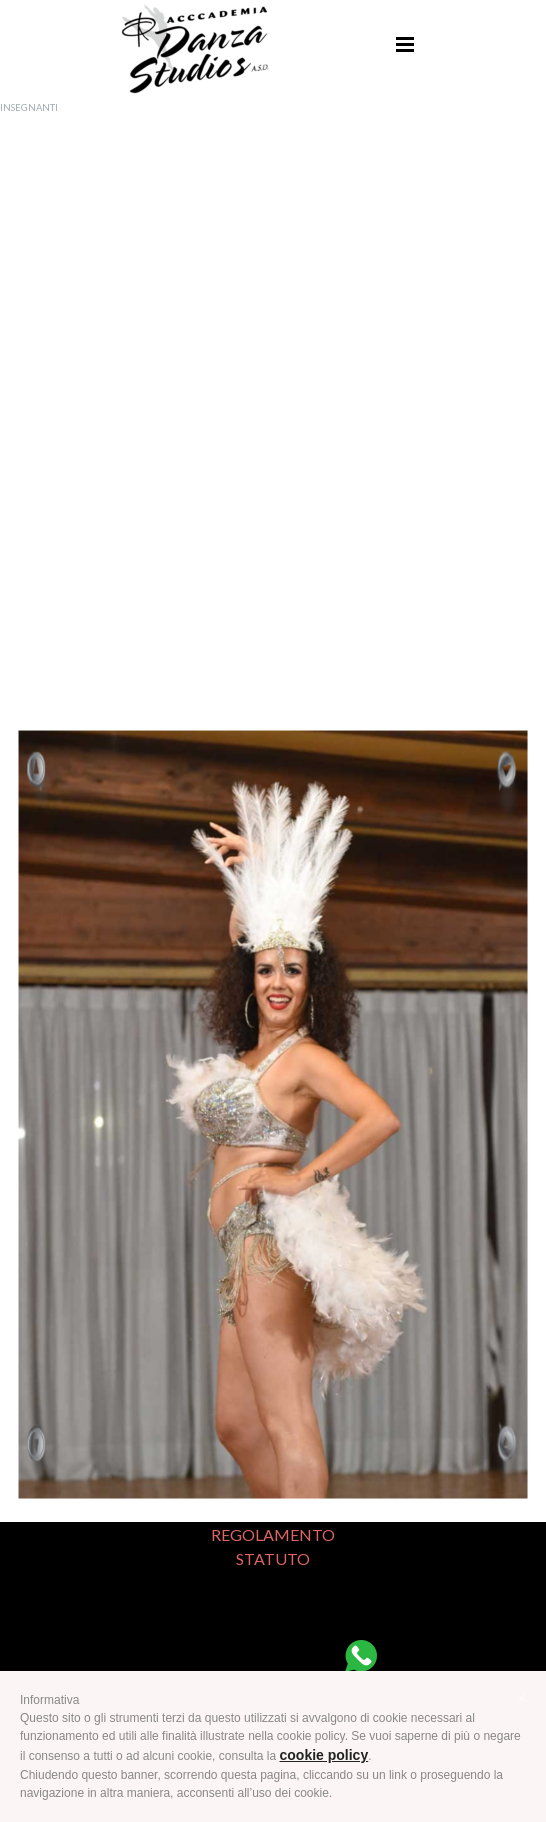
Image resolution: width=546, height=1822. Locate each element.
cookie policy (324, 1755)
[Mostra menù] (405, 44)
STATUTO (273, 1558)
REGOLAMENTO (273, 1534)
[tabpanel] (273, 411)
